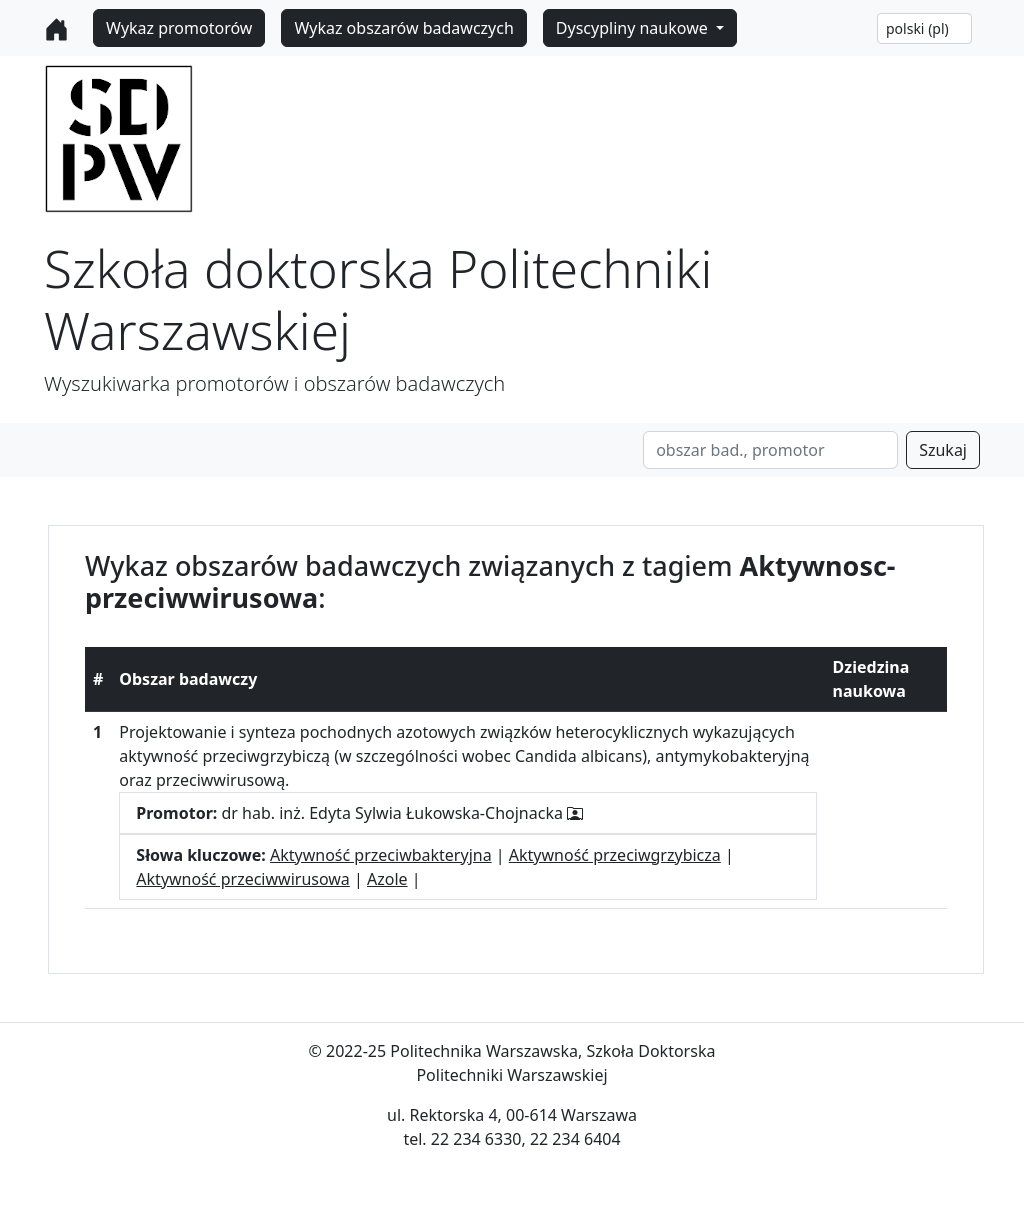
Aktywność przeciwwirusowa (243, 879)
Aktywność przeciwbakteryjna (381, 855)
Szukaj (943, 450)
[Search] (770, 450)
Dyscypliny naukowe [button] (634, 28)
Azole (387, 879)
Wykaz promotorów (179, 28)
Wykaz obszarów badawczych (403, 28)
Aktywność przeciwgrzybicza (615, 855)
